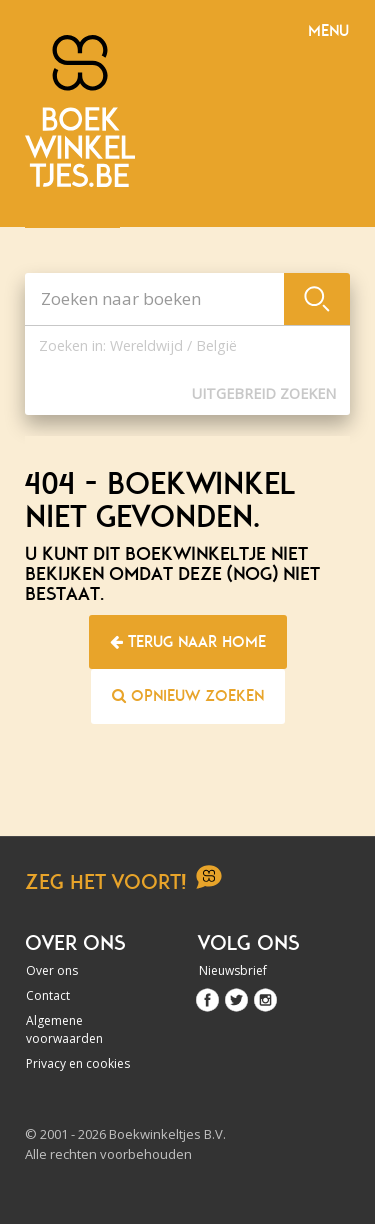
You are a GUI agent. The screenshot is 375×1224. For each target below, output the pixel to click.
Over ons (52, 970)
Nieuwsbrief (233, 970)
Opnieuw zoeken (188, 696)
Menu (328, 31)
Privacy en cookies (78, 1063)
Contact (48, 995)
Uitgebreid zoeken (264, 393)
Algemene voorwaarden (64, 1029)
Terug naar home (188, 642)
